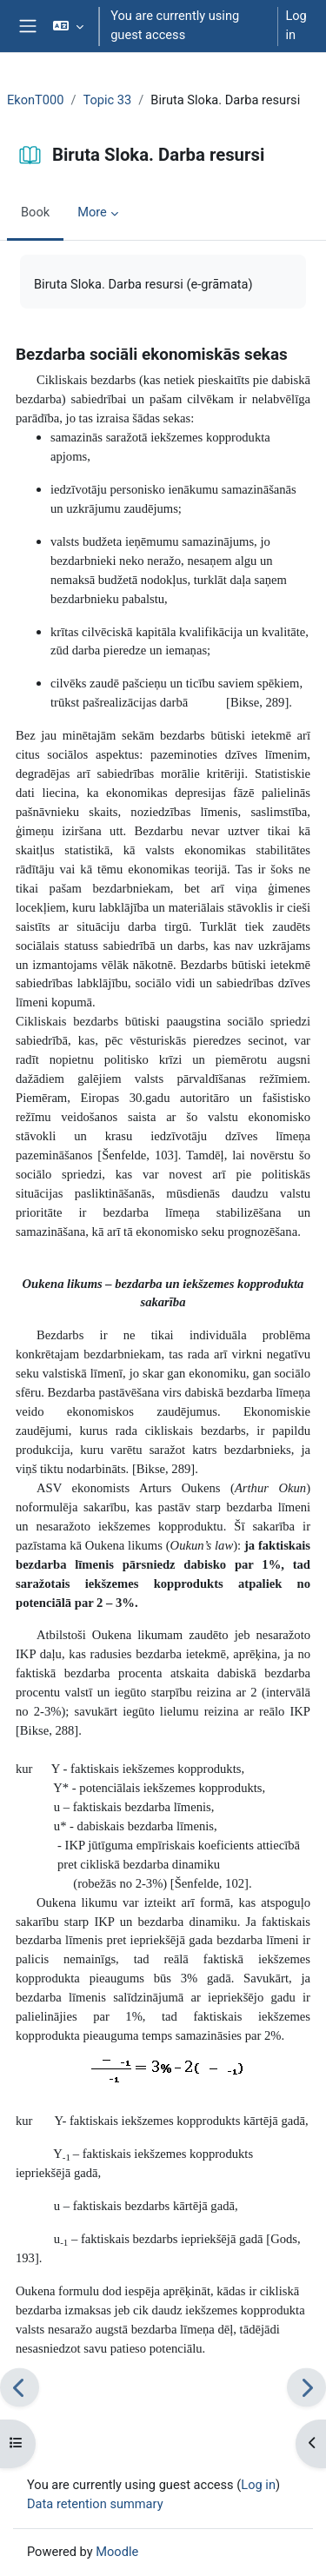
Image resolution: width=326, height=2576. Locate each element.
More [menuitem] (92, 212)
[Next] (306, 2387)
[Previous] (19, 2387)
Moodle (117, 2551)
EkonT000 (35, 100)
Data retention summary (95, 2504)
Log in (295, 25)
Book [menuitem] (35, 212)
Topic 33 (107, 100)
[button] (68, 26)
